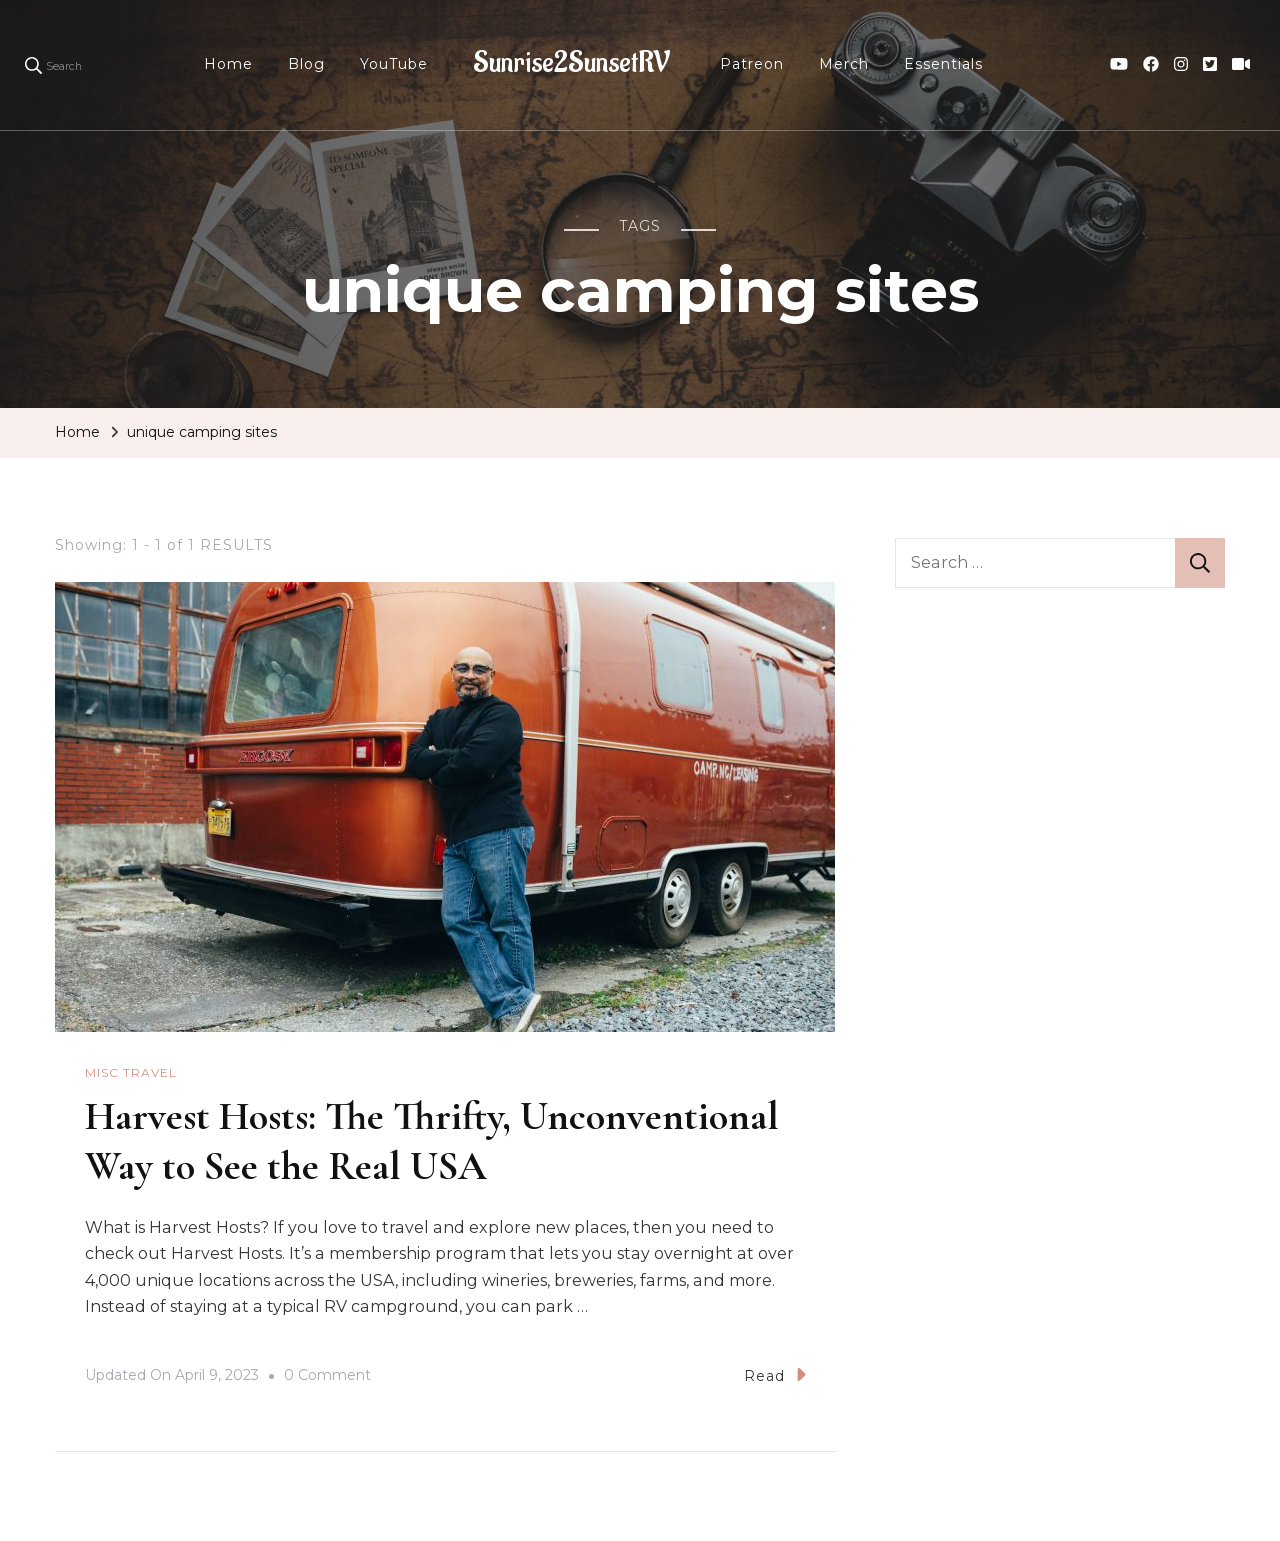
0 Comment (327, 1376)
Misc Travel (131, 1072)
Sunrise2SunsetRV (571, 63)
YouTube (394, 64)
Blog (306, 64)
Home (228, 64)
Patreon (752, 64)
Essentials (943, 64)
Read (775, 1374)
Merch (844, 64)
